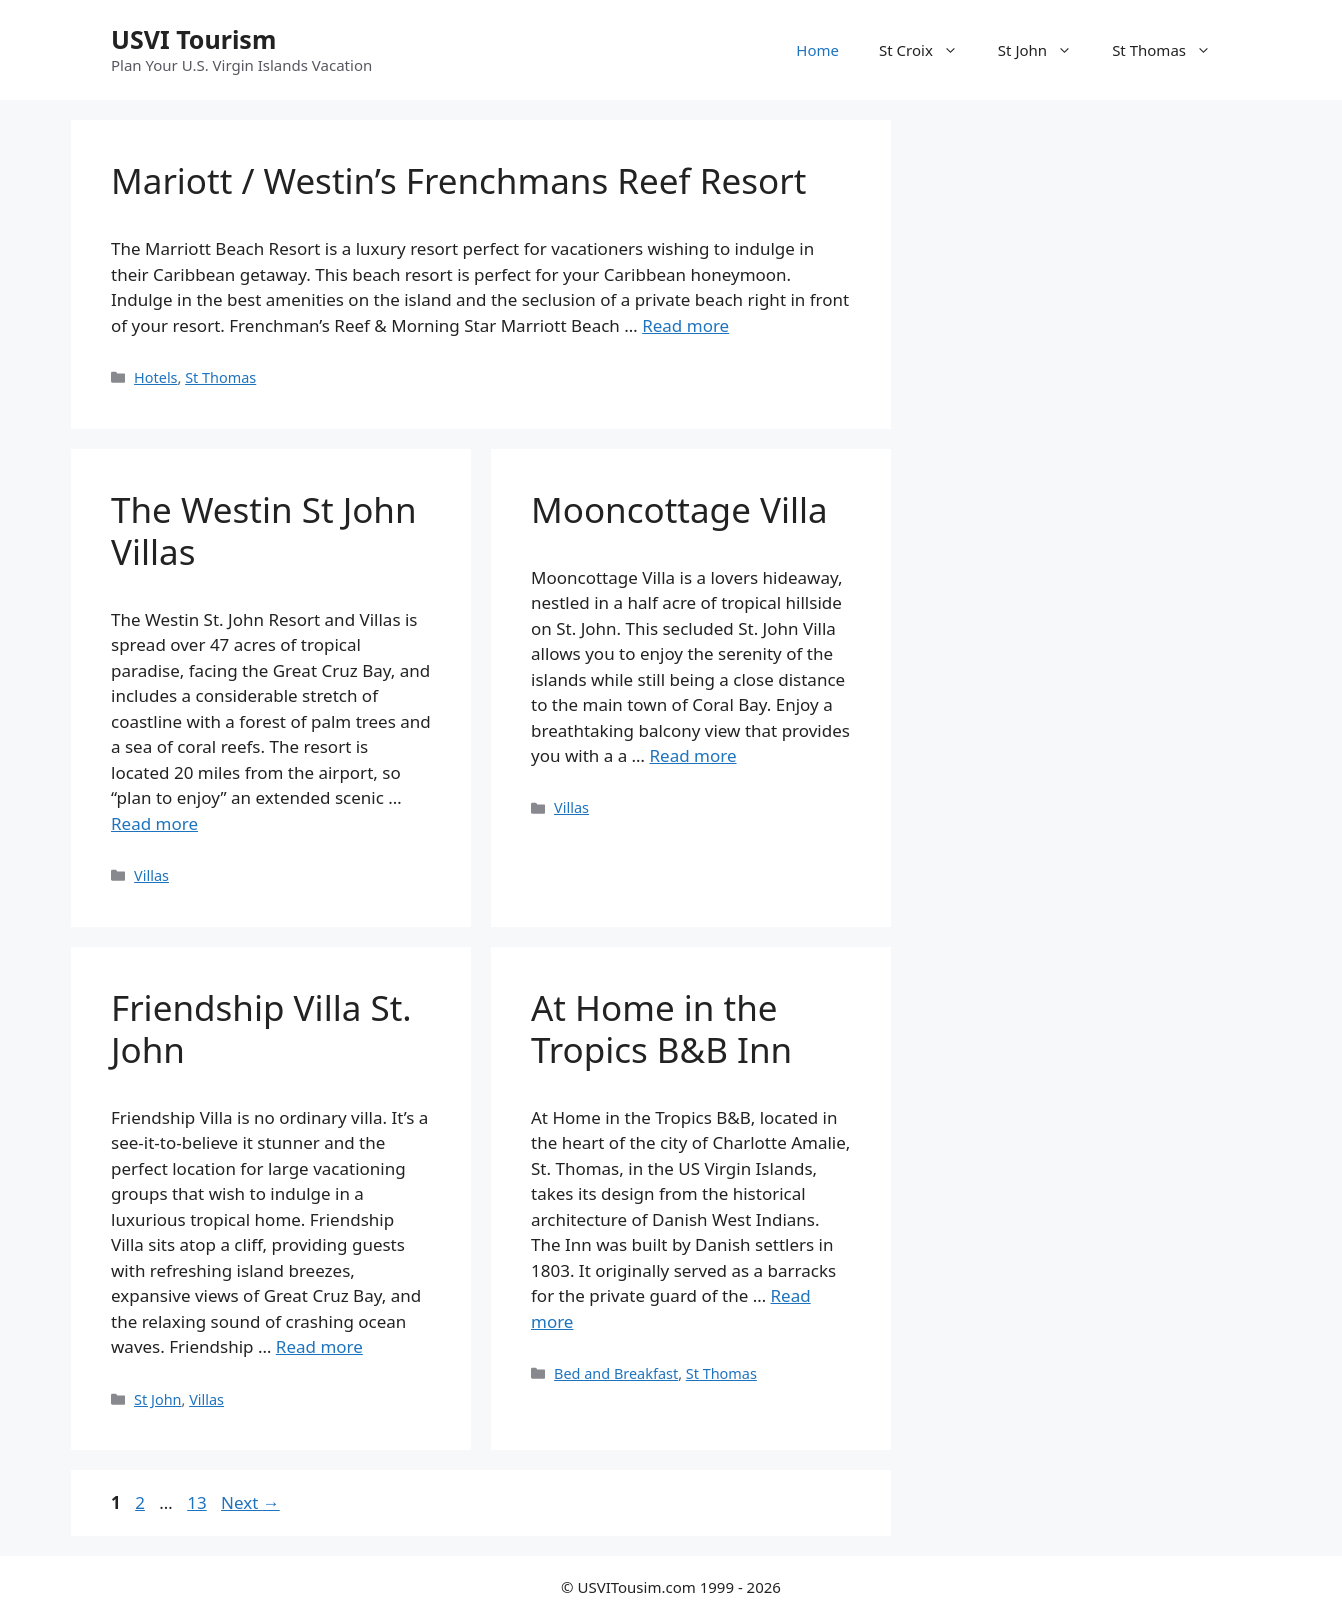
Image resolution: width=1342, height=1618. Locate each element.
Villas (151, 875)
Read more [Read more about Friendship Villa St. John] (319, 1346)
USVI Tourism (193, 39)
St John (1045, 50)
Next (250, 1502)
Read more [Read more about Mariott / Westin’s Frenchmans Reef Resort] (685, 325)
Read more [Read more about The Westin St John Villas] (154, 823)
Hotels (155, 377)
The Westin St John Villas (264, 530)
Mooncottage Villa (679, 509)
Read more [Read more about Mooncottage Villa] (692, 755)
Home (817, 50)
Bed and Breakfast (616, 1373)
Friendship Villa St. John (261, 1028)
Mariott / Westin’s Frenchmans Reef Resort (458, 180)
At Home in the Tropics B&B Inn (661, 1028)
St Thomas (1171, 50)
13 (198, 1502)
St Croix (928, 50)
